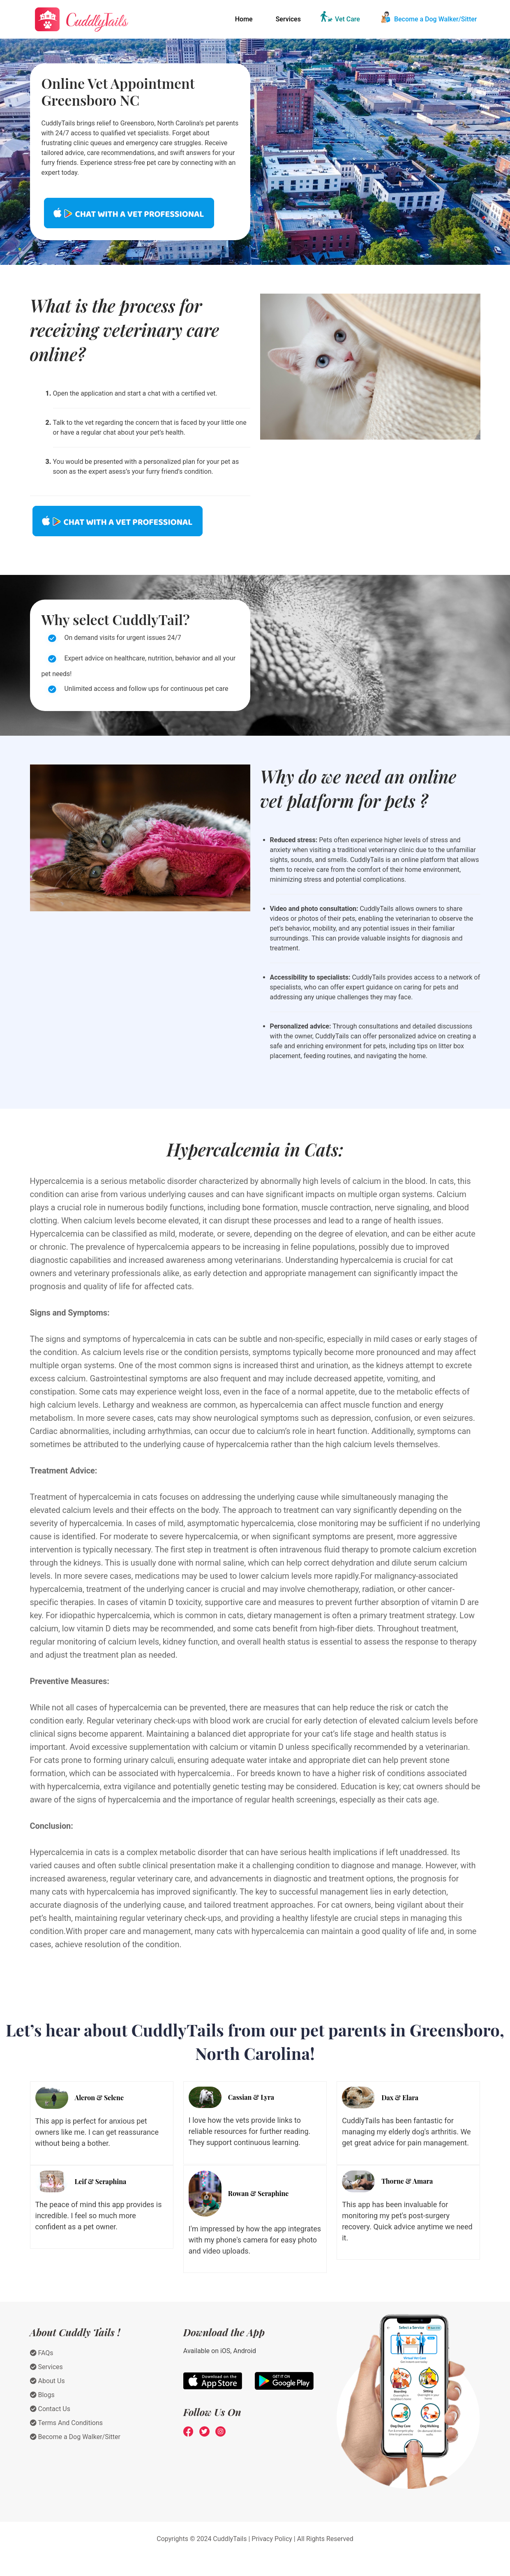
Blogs (42, 2395)
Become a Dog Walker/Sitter (435, 19)
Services (288, 19)
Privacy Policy (272, 2539)
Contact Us (50, 2409)
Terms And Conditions (66, 2423)
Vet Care (347, 19)
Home (244, 19)
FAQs (41, 2353)
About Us (47, 2381)
